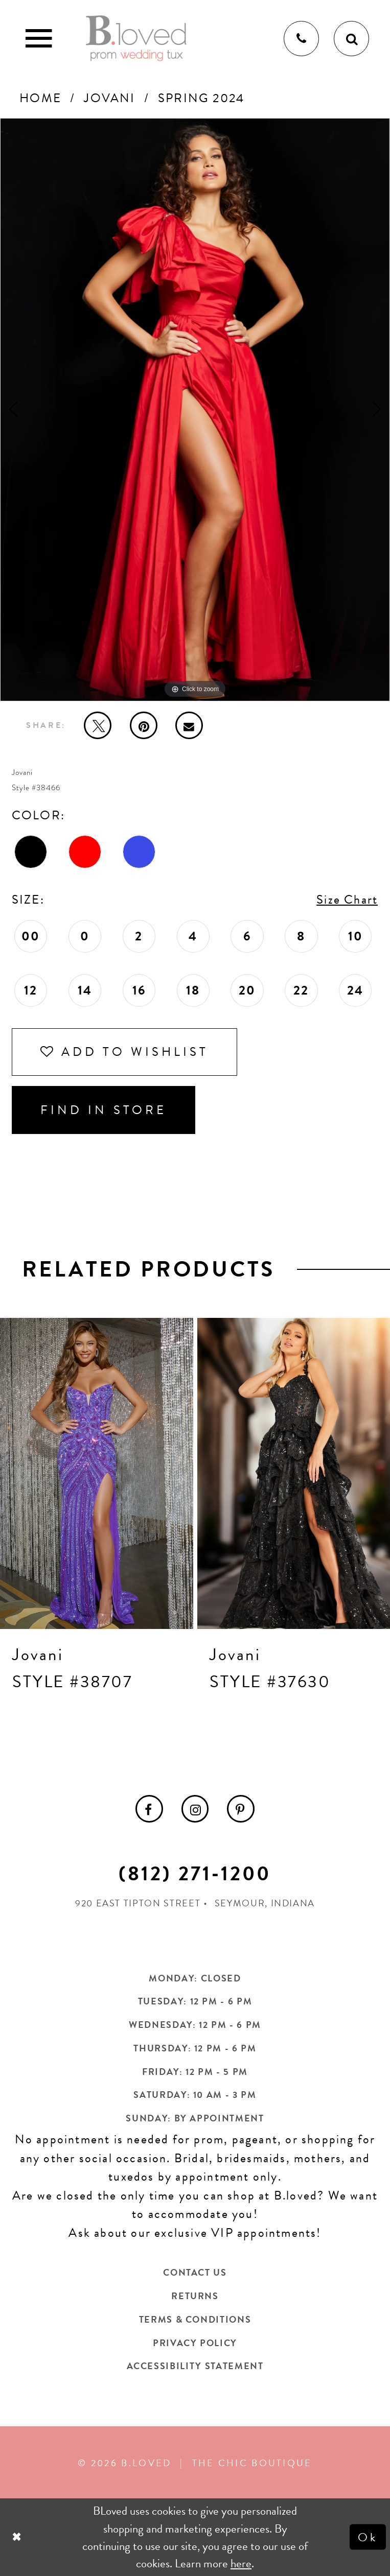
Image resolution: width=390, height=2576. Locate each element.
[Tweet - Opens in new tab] (97, 725)
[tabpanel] (195, 410)
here (241, 2563)
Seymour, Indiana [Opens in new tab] (265, 1903)
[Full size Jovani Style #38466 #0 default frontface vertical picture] (195, 410)
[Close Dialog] (18, 2537)
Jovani (109, 98)
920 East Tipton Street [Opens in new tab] (137, 1903)
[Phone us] (301, 38)
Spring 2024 (201, 98)
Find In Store (103, 1110)
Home (40, 98)
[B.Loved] (136, 38)
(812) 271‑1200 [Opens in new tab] (195, 1873)
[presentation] (96, 1473)
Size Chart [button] (347, 899)
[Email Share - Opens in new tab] (189, 725)
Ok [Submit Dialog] (368, 2537)
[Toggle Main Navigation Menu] (38, 38)
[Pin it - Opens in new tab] (143, 725)
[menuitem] (149, 1809)
